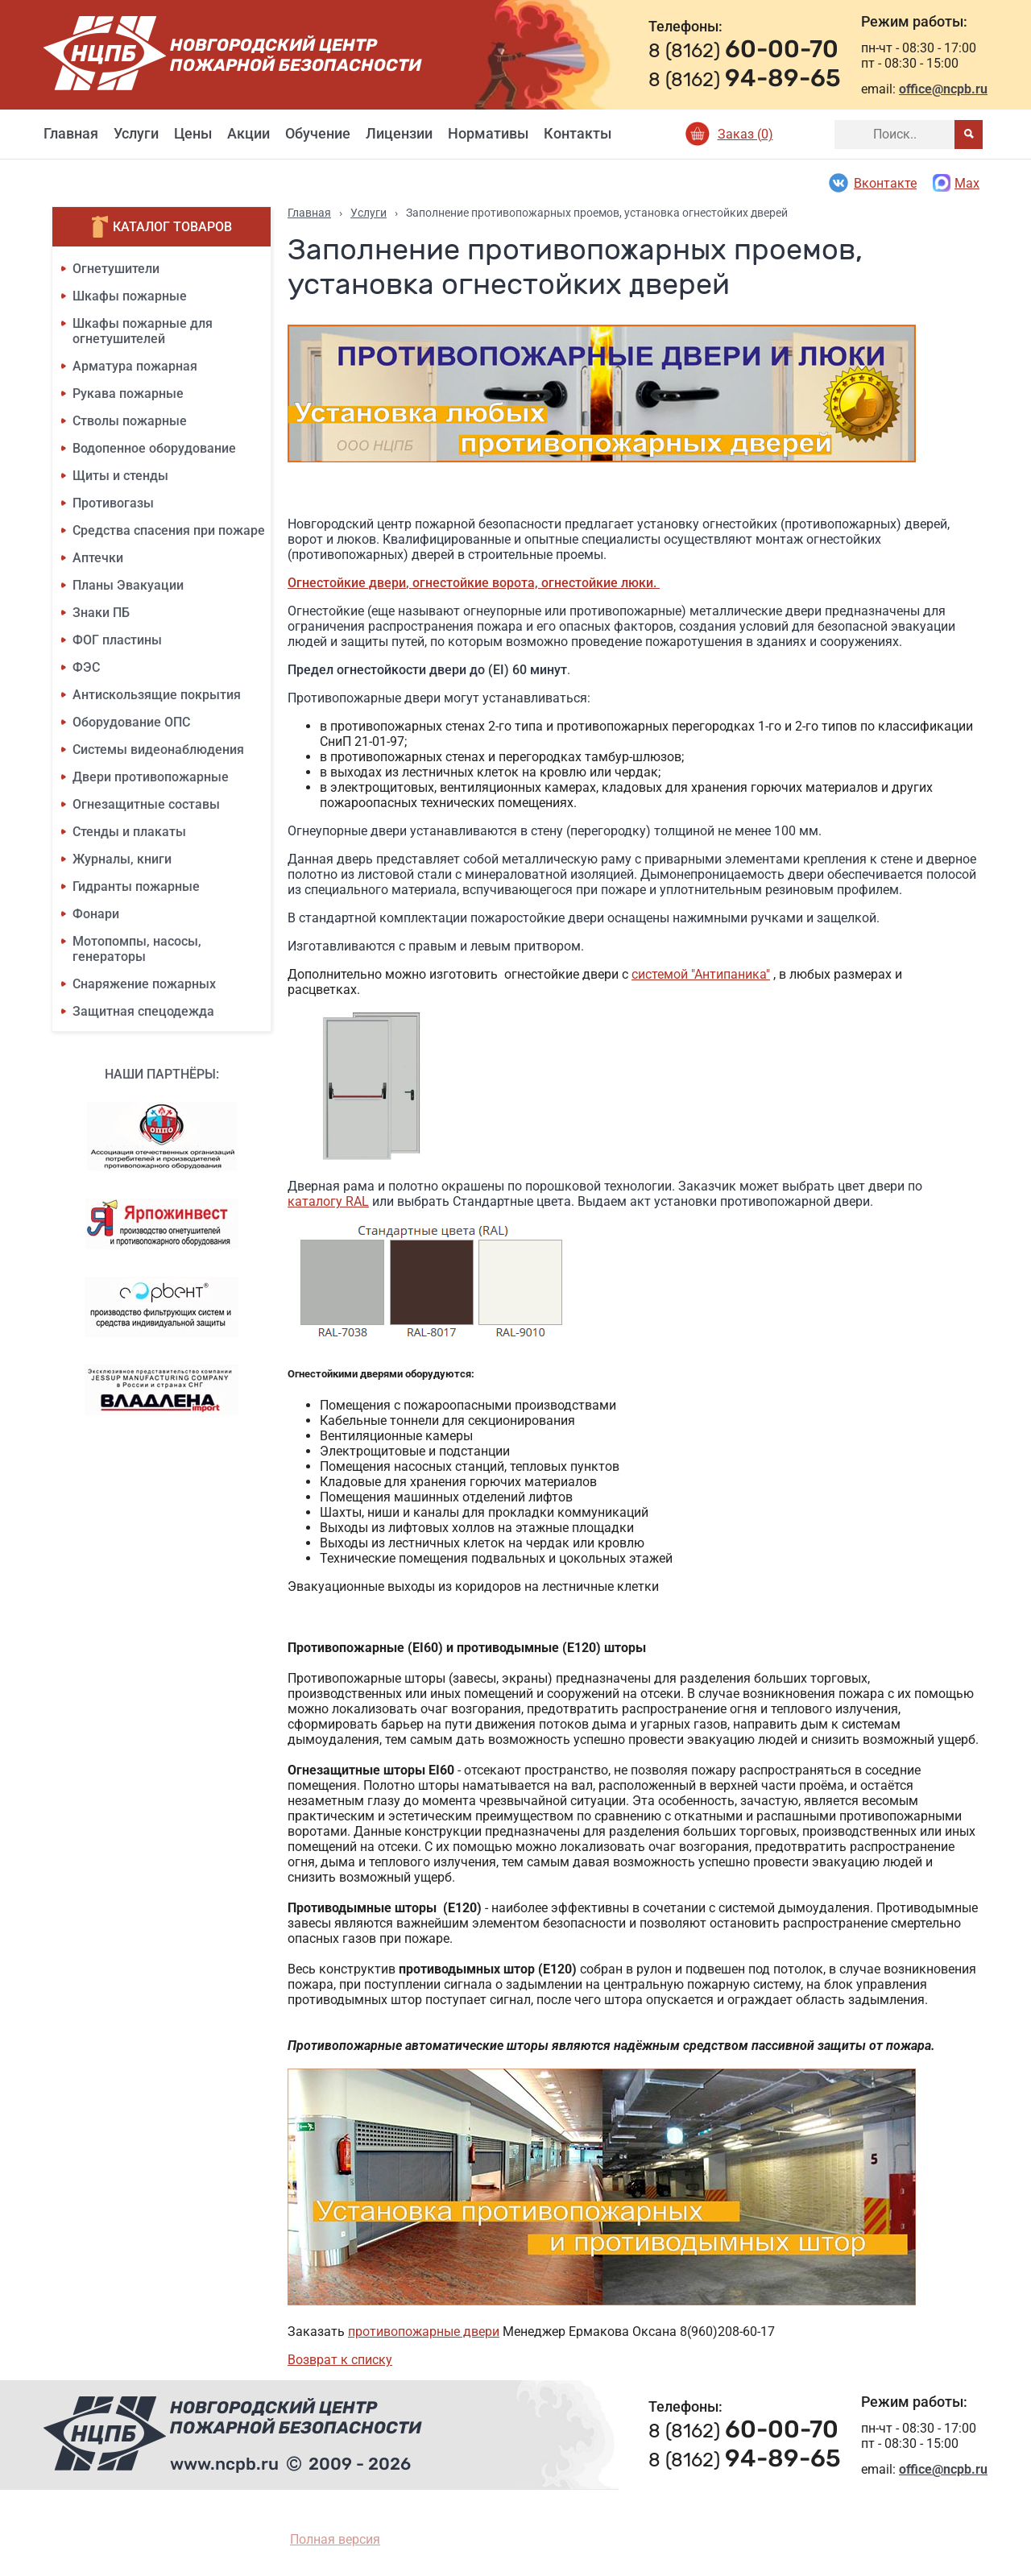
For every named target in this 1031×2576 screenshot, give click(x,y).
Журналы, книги (122, 859)
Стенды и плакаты (129, 831)
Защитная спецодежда (143, 1011)
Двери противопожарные (150, 777)
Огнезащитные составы (146, 804)
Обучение (317, 133)
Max (956, 183)
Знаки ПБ (101, 612)
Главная (70, 133)
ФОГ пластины (117, 640)
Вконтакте (872, 183)
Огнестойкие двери (347, 582)
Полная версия (335, 2539)
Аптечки (97, 557)
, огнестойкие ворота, (473, 582)
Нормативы (488, 133)
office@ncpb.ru (943, 89)
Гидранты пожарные (136, 886)
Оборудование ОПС (131, 722)
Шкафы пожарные (129, 296)
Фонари (95, 913)
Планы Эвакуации (128, 585)
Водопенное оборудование (154, 448)
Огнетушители (115, 268)
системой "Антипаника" (700, 974)
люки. (640, 582)
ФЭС (86, 667)
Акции (248, 133)
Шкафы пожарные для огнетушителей (142, 331)
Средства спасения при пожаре (168, 530)
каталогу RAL (328, 1201)
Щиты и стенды (120, 475)
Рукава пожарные (128, 393)
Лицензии (399, 133)
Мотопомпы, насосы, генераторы (136, 949)
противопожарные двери (423, 2331)
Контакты (577, 133)
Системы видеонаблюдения (158, 749)
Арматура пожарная (134, 366)
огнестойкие (581, 582)
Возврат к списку (340, 2359)
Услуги (136, 133)
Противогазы (113, 503)
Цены (193, 133)
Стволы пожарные (129, 421)
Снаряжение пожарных (144, 984)
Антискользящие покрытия (156, 694)
